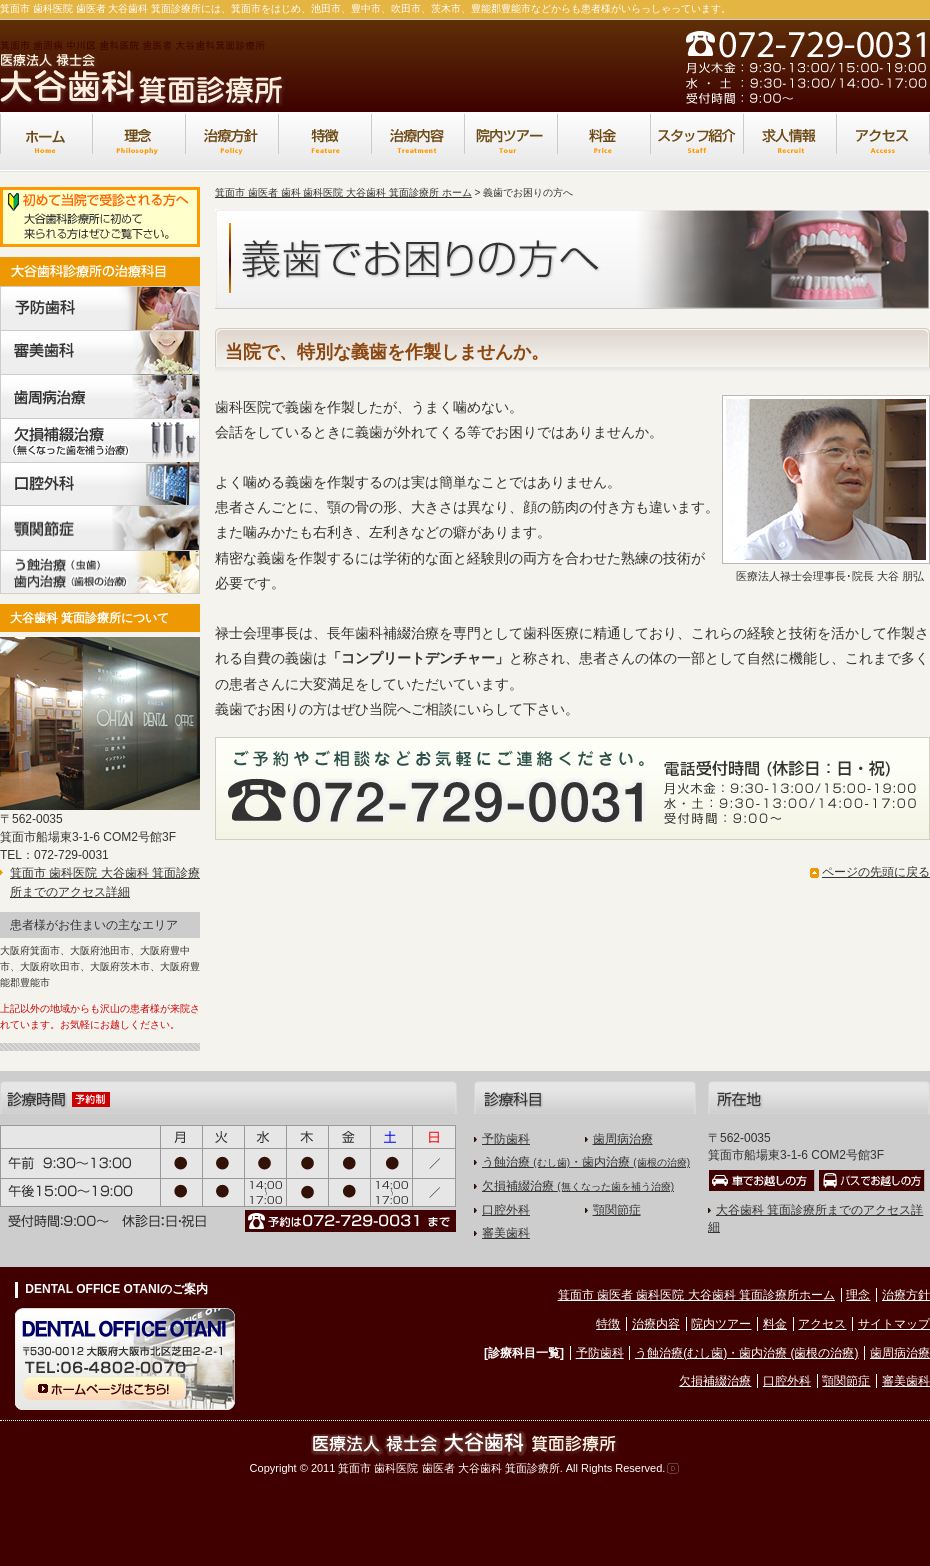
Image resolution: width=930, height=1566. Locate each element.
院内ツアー (721, 1324)
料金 (775, 1324)
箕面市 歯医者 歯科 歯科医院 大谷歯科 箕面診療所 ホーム (343, 192)
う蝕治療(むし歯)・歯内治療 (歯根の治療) (746, 1353)
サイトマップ (894, 1324)
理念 (858, 1295)
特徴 (608, 1324)
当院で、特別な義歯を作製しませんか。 (387, 352)
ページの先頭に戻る (876, 872)
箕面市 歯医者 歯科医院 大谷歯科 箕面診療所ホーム (696, 1295)
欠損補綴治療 (578, 1186)
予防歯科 (506, 1139)
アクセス (822, 1324)
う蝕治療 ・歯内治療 (586, 1162)
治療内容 (656, 1324)
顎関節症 (617, 1210)
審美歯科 (506, 1233)
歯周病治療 (623, 1139)
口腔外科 (506, 1210)
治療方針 (906, 1295)
